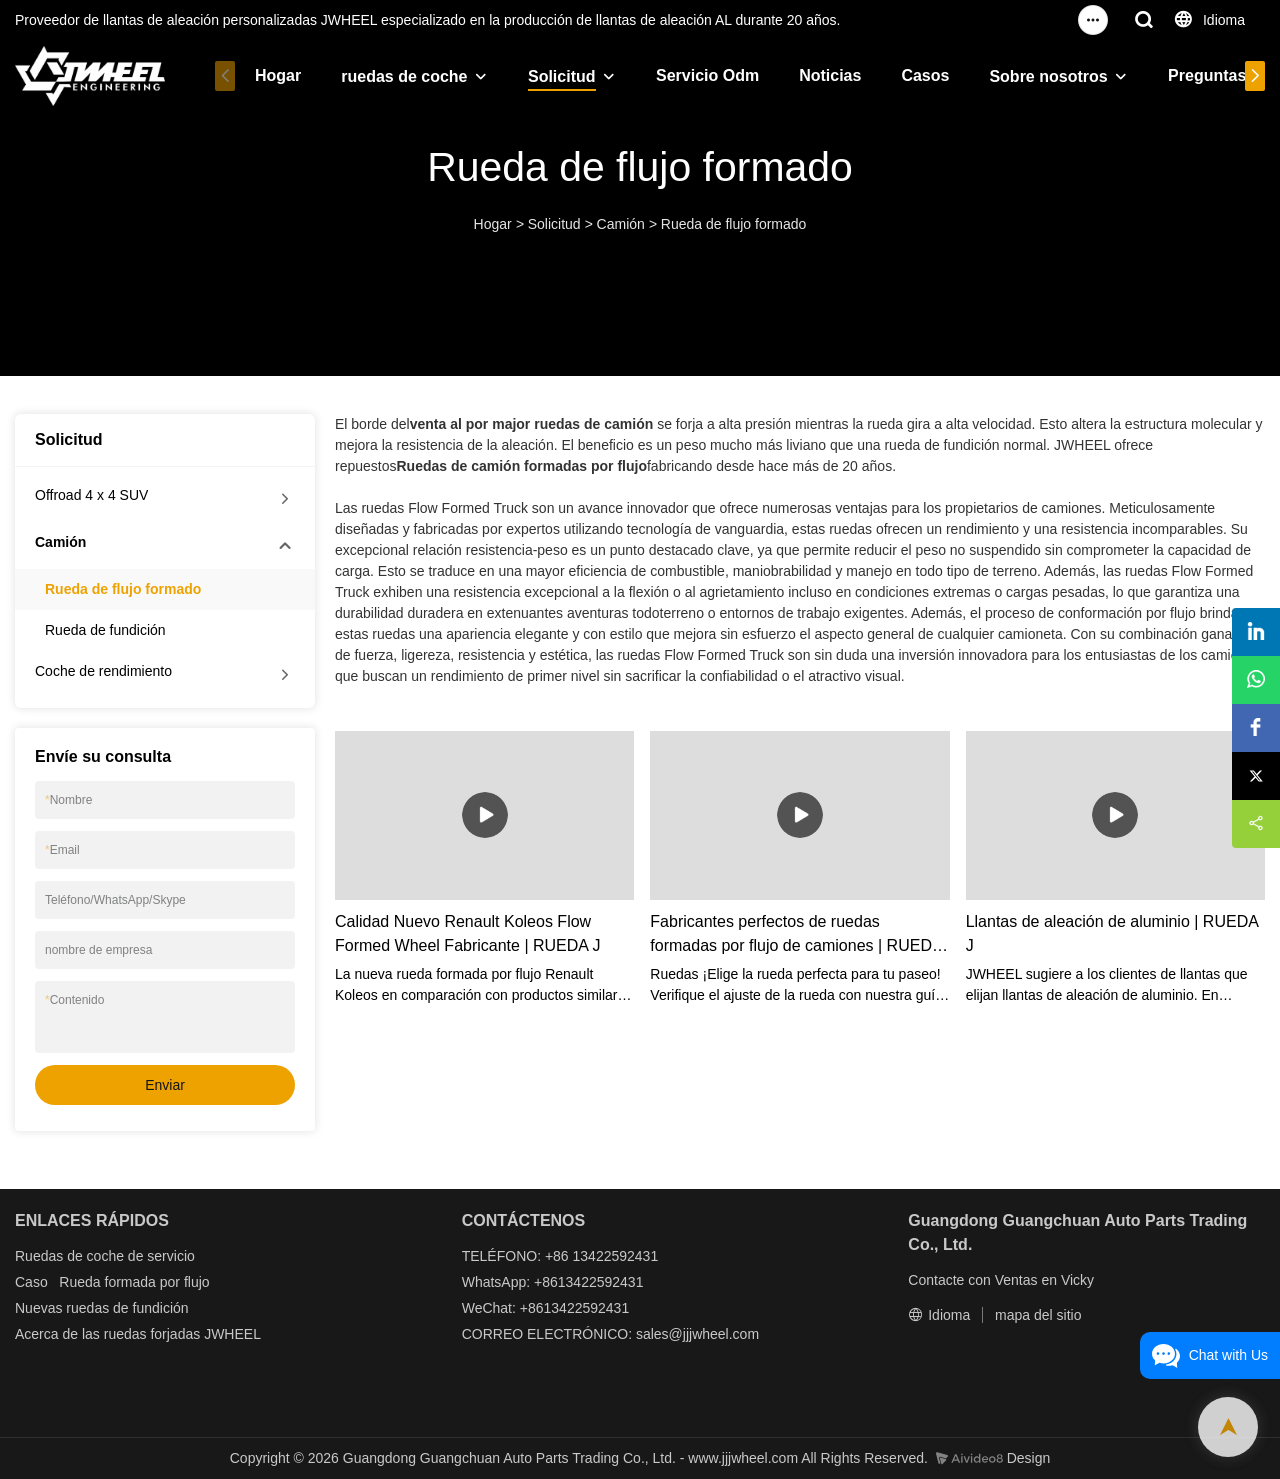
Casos (925, 75)
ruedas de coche (404, 76)
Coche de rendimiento (103, 671)
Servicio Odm (707, 75)
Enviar (165, 1085)
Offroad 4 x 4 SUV (91, 495)
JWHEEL (232, 1334)
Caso (31, 1282)
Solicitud (562, 76)
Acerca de (46, 1334)
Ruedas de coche (69, 1256)
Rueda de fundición (105, 630)
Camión (621, 224)
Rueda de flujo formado (734, 224)
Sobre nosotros (1048, 76)
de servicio (161, 1256)
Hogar (278, 75)
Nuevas (38, 1308)
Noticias (830, 75)
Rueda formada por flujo (134, 1282)
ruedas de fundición (127, 1308)
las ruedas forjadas (141, 1334)
